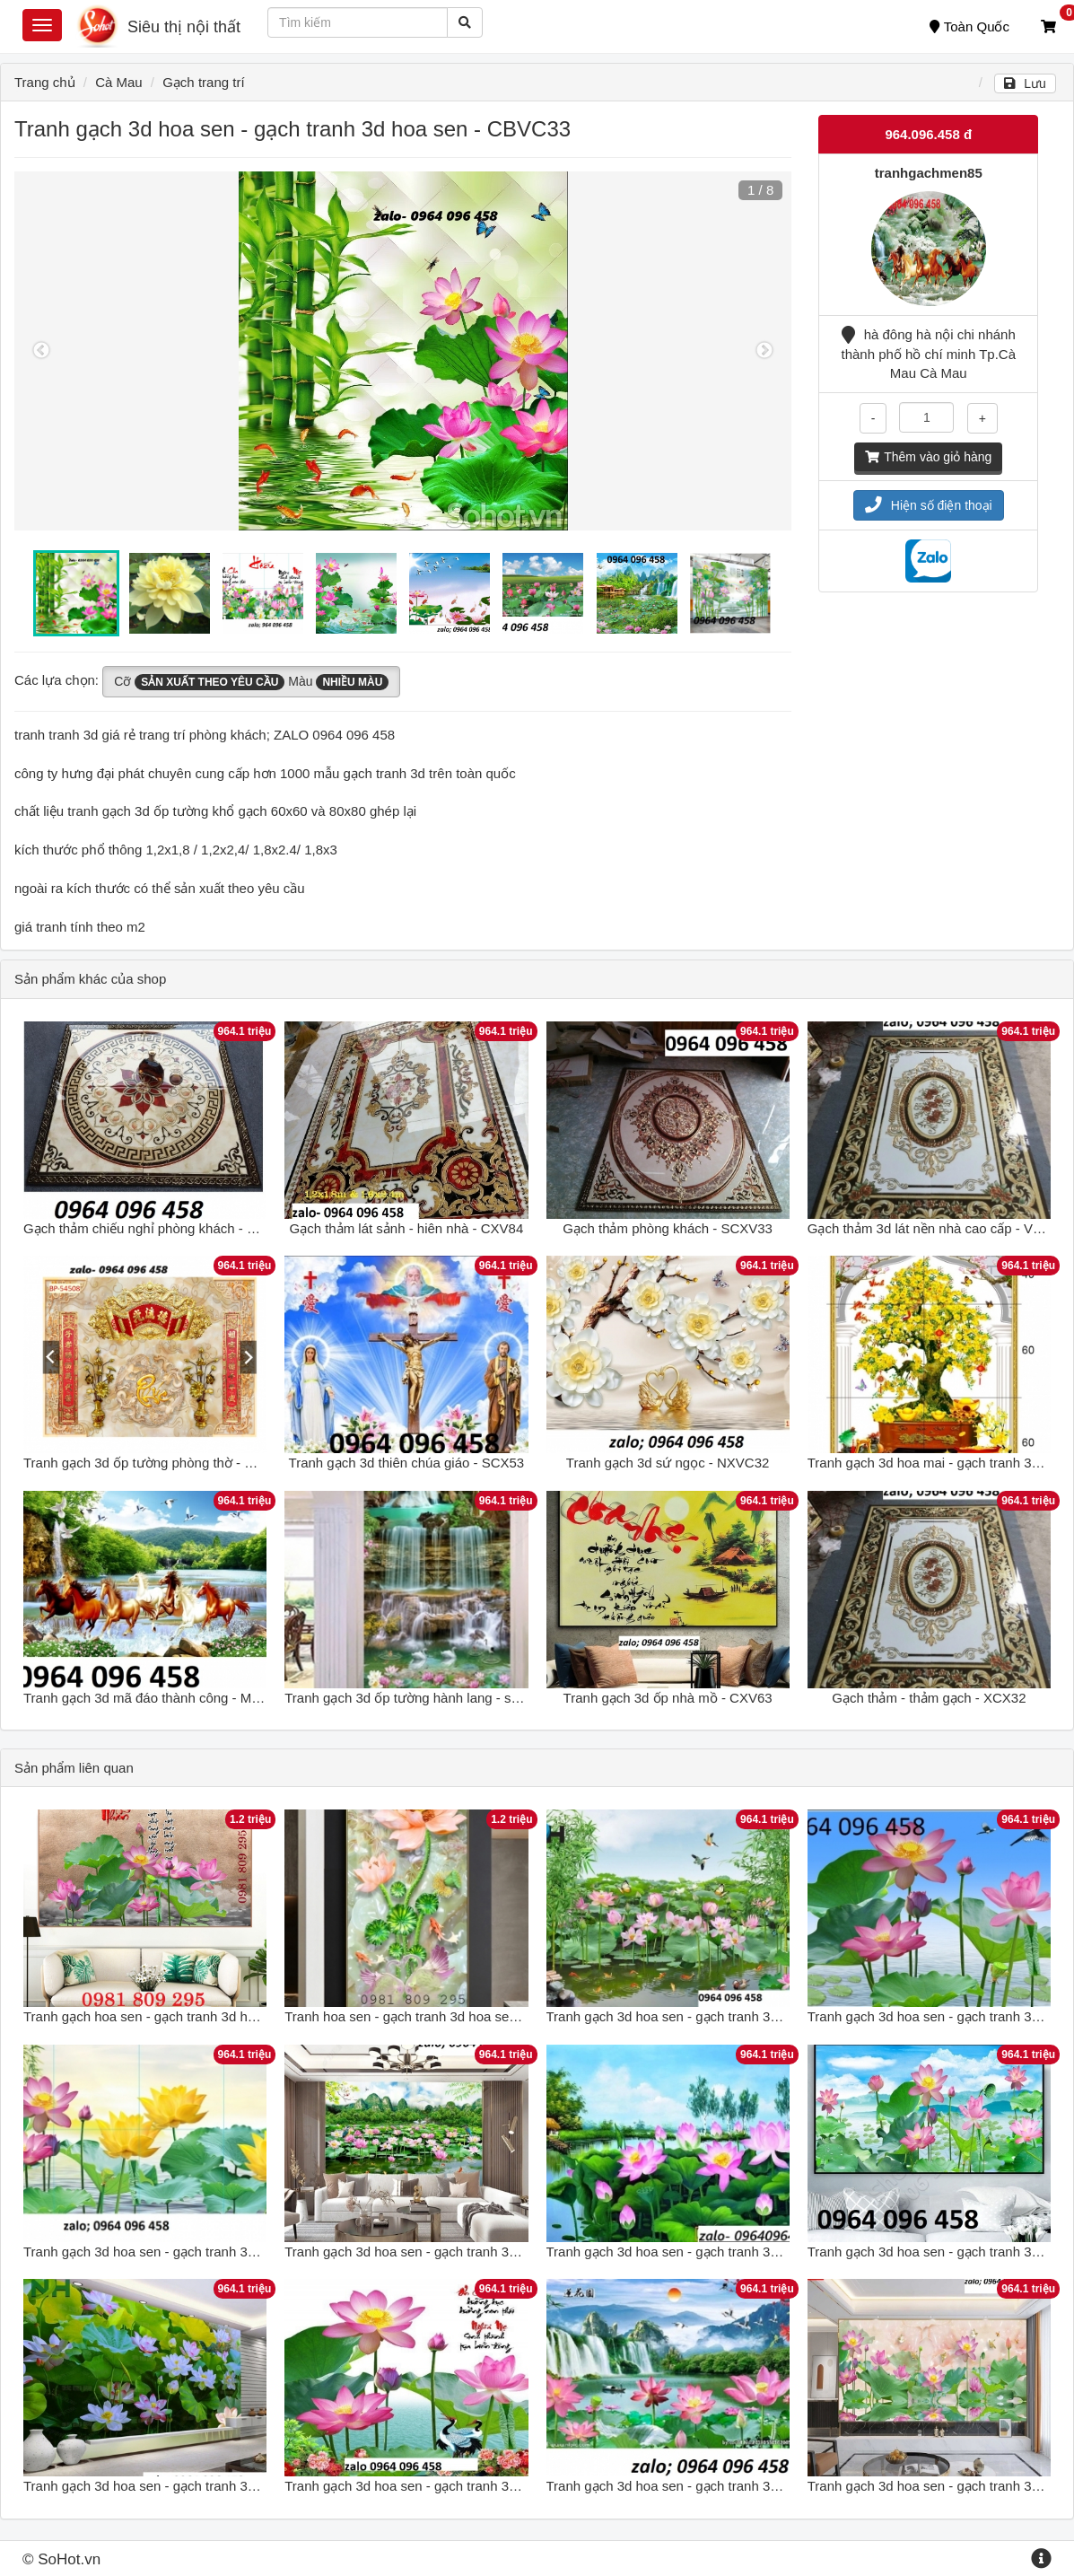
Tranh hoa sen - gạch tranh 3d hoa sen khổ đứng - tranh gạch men (483, 2016)
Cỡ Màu (251, 682)
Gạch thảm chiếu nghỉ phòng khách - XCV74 (156, 1228)
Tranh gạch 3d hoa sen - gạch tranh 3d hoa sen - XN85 (711, 2016)
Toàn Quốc (969, 26)
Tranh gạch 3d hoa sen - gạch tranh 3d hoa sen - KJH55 (714, 2485)
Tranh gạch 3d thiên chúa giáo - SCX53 (407, 1462)
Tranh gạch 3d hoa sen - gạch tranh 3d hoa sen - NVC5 (188, 2251)
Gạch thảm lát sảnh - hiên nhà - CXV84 (406, 1228)
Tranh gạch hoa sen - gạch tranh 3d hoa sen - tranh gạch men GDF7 (227, 2016)
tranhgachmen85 (928, 172)
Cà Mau (119, 82)
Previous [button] (41, 351)
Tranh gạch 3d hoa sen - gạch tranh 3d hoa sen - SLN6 (188, 2485)
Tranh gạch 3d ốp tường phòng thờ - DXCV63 (160, 1462)
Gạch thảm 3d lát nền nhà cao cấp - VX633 (936, 1228)
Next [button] (764, 351)
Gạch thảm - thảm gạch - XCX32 (929, 1697)
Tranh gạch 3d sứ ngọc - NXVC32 (668, 1462)
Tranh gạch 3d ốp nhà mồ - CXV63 (668, 1697)
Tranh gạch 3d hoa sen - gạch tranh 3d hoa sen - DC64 (449, 2251)
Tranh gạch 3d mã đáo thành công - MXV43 (153, 1697)
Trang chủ (44, 82)
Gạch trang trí (203, 82)
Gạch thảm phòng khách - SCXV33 (668, 1228)
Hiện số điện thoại (928, 505)
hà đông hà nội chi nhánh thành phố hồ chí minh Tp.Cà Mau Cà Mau (929, 354)
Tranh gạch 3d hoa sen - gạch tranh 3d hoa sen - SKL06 (714, 2251)
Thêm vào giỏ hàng (928, 457)
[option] (403, 350)
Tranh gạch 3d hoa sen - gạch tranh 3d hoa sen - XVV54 (453, 2485)
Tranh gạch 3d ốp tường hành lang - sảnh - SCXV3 (436, 1697)
